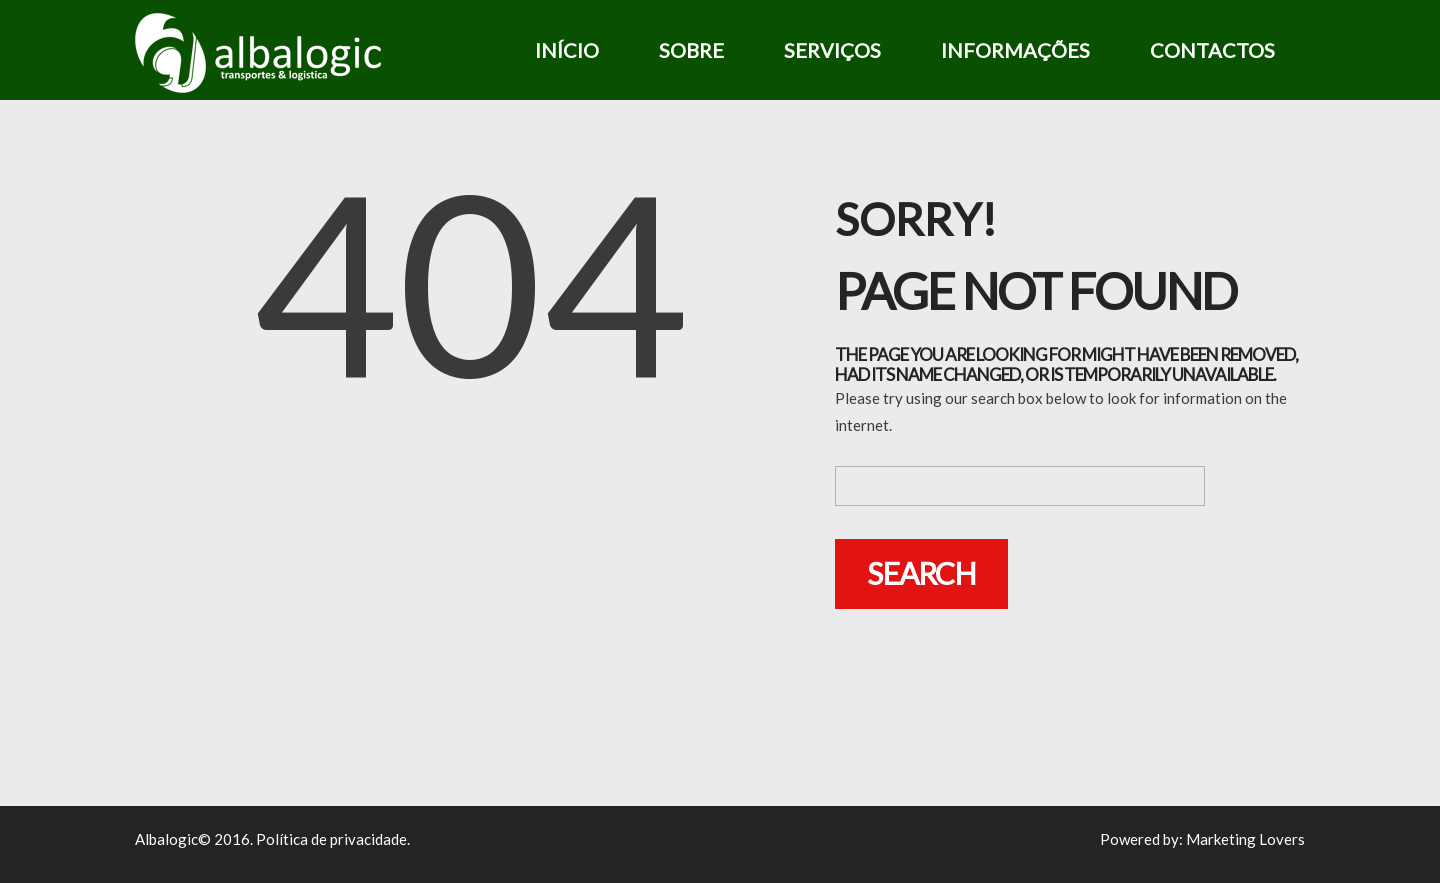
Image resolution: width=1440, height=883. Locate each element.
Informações (1015, 50)
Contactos (1212, 50)
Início (567, 50)
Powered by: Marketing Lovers (1202, 839)
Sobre (691, 50)
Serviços (832, 50)
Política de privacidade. (333, 839)
